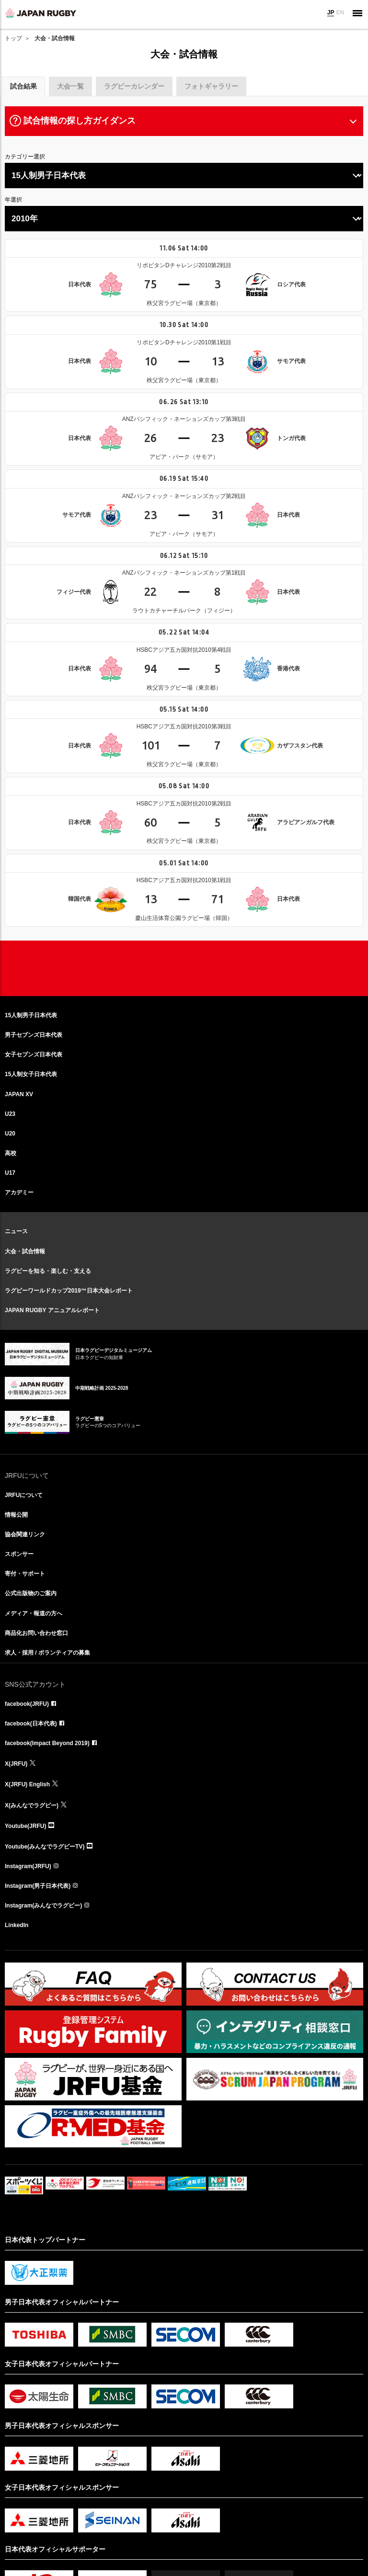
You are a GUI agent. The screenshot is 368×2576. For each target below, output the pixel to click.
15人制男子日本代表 (31, 1015)
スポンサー (19, 1554)
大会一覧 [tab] (70, 86)
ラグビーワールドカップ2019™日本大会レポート (69, 1290)
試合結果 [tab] (23, 86)
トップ (13, 38)
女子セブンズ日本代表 (33, 1054)
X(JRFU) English (27, 1784)
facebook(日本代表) (31, 1723)
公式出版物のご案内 (31, 1593)
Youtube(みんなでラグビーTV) (44, 1846)
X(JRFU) (16, 1763)
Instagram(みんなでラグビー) (43, 1905)
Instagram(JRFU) (28, 1866)
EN (340, 12)
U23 (10, 1114)
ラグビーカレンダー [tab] (134, 86)
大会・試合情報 (25, 1251)
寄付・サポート (25, 1573)
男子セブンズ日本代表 (33, 1035)
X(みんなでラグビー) (31, 1805)
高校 (10, 1153)
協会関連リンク (25, 1534)
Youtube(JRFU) (25, 1826)
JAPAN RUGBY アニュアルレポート (52, 1310)
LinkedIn (16, 1925)
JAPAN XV (19, 1094)
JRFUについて (24, 1495)
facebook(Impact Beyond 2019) (47, 1743)
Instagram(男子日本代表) (37, 1886)
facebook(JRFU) (27, 1704)
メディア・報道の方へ (33, 1613)
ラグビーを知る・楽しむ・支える (48, 1271)
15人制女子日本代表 (31, 1074)
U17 (10, 1172)
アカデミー (19, 1192)
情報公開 (16, 1514)
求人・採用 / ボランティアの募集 (47, 1652)
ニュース (16, 1231)
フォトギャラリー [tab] (211, 86)
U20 (10, 1133)
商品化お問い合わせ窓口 (36, 1633)
